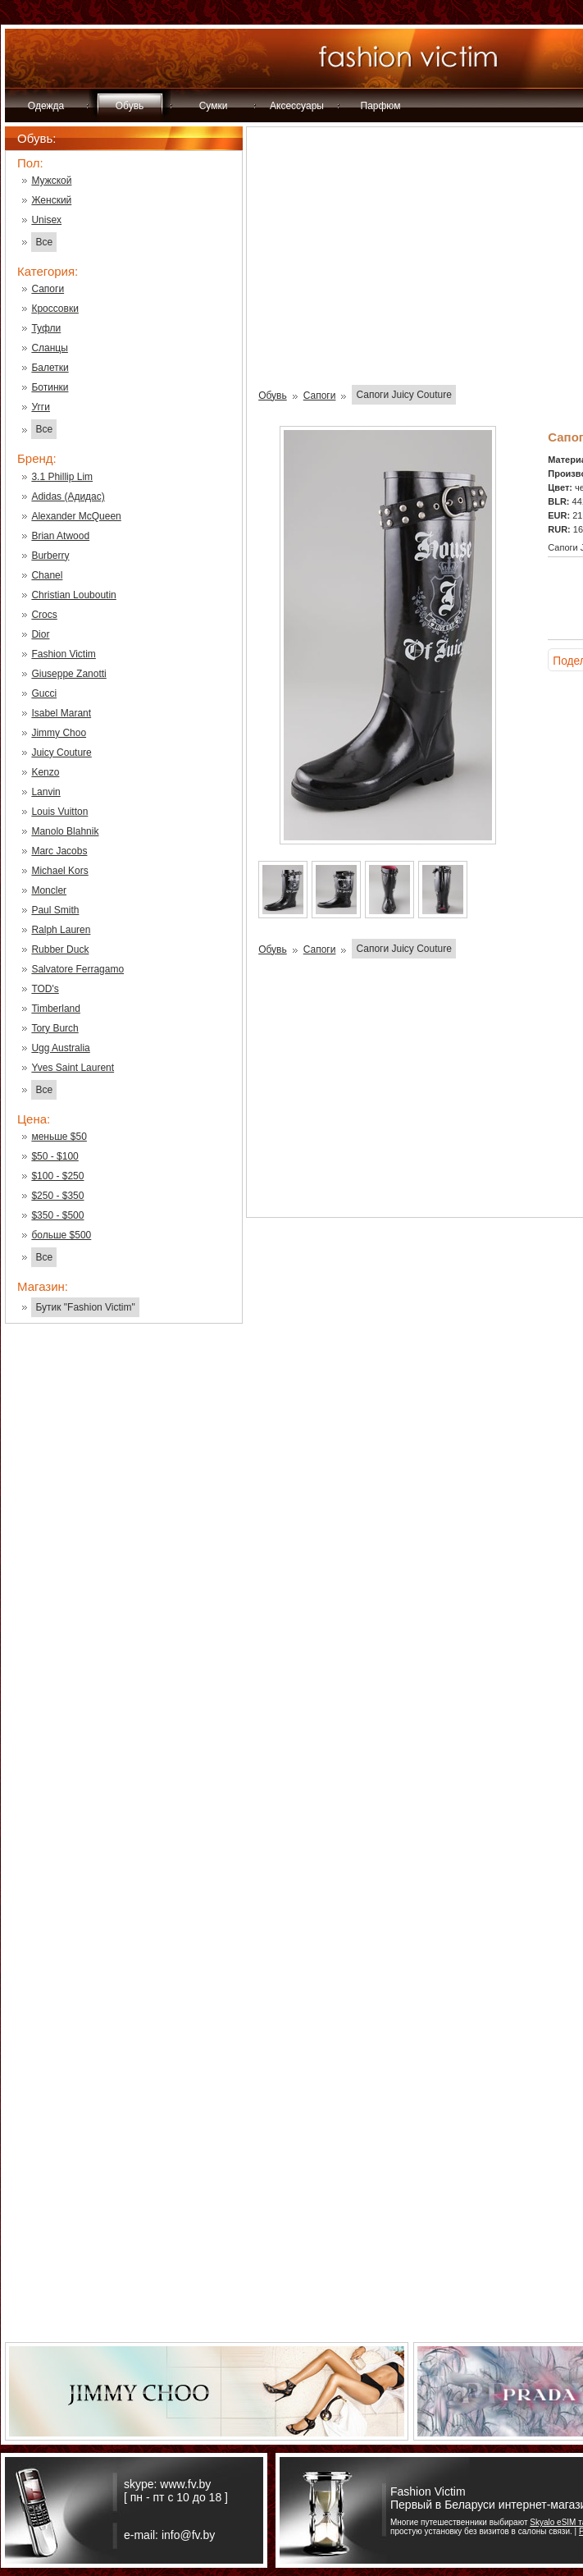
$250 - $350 (57, 1195)
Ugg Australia (60, 1048)
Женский (51, 200)
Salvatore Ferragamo (77, 969)
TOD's (44, 989)
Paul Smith (55, 910)
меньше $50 (58, 1136)
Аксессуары (297, 106)
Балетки (49, 367)
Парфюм (381, 106)
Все (43, 242)
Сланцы (49, 348)
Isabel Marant (61, 713)
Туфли (46, 328)
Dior (40, 634)
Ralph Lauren (60, 930)
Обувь (130, 106)
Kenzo (45, 772)
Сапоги (47, 289)
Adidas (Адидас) (67, 496)
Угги (40, 407)
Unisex (46, 220)
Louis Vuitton (59, 811)
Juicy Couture (61, 752)
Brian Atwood (60, 536)
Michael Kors (59, 870)
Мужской (51, 180)
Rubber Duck (60, 949)
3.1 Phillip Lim (62, 477)
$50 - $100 (54, 1156)
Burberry (50, 555)
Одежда (46, 106)
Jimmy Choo (58, 733)
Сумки (213, 106)
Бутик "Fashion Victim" (84, 1307)
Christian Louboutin (73, 595)
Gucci (44, 693)
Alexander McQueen (76, 516)
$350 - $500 (57, 1215)
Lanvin (45, 792)
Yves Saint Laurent (72, 1067)
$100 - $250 (57, 1176)
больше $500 (61, 1235)
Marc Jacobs (59, 851)
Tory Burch (54, 1028)
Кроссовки (54, 308)
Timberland (55, 1008)
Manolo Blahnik (64, 831)
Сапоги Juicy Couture (403, 394)
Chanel (46, 575)
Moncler (48, 890)
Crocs (44, 614)
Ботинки (49, 387)
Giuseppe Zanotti (68, 673)
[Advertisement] (124, 1599)
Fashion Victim (63, 654)
